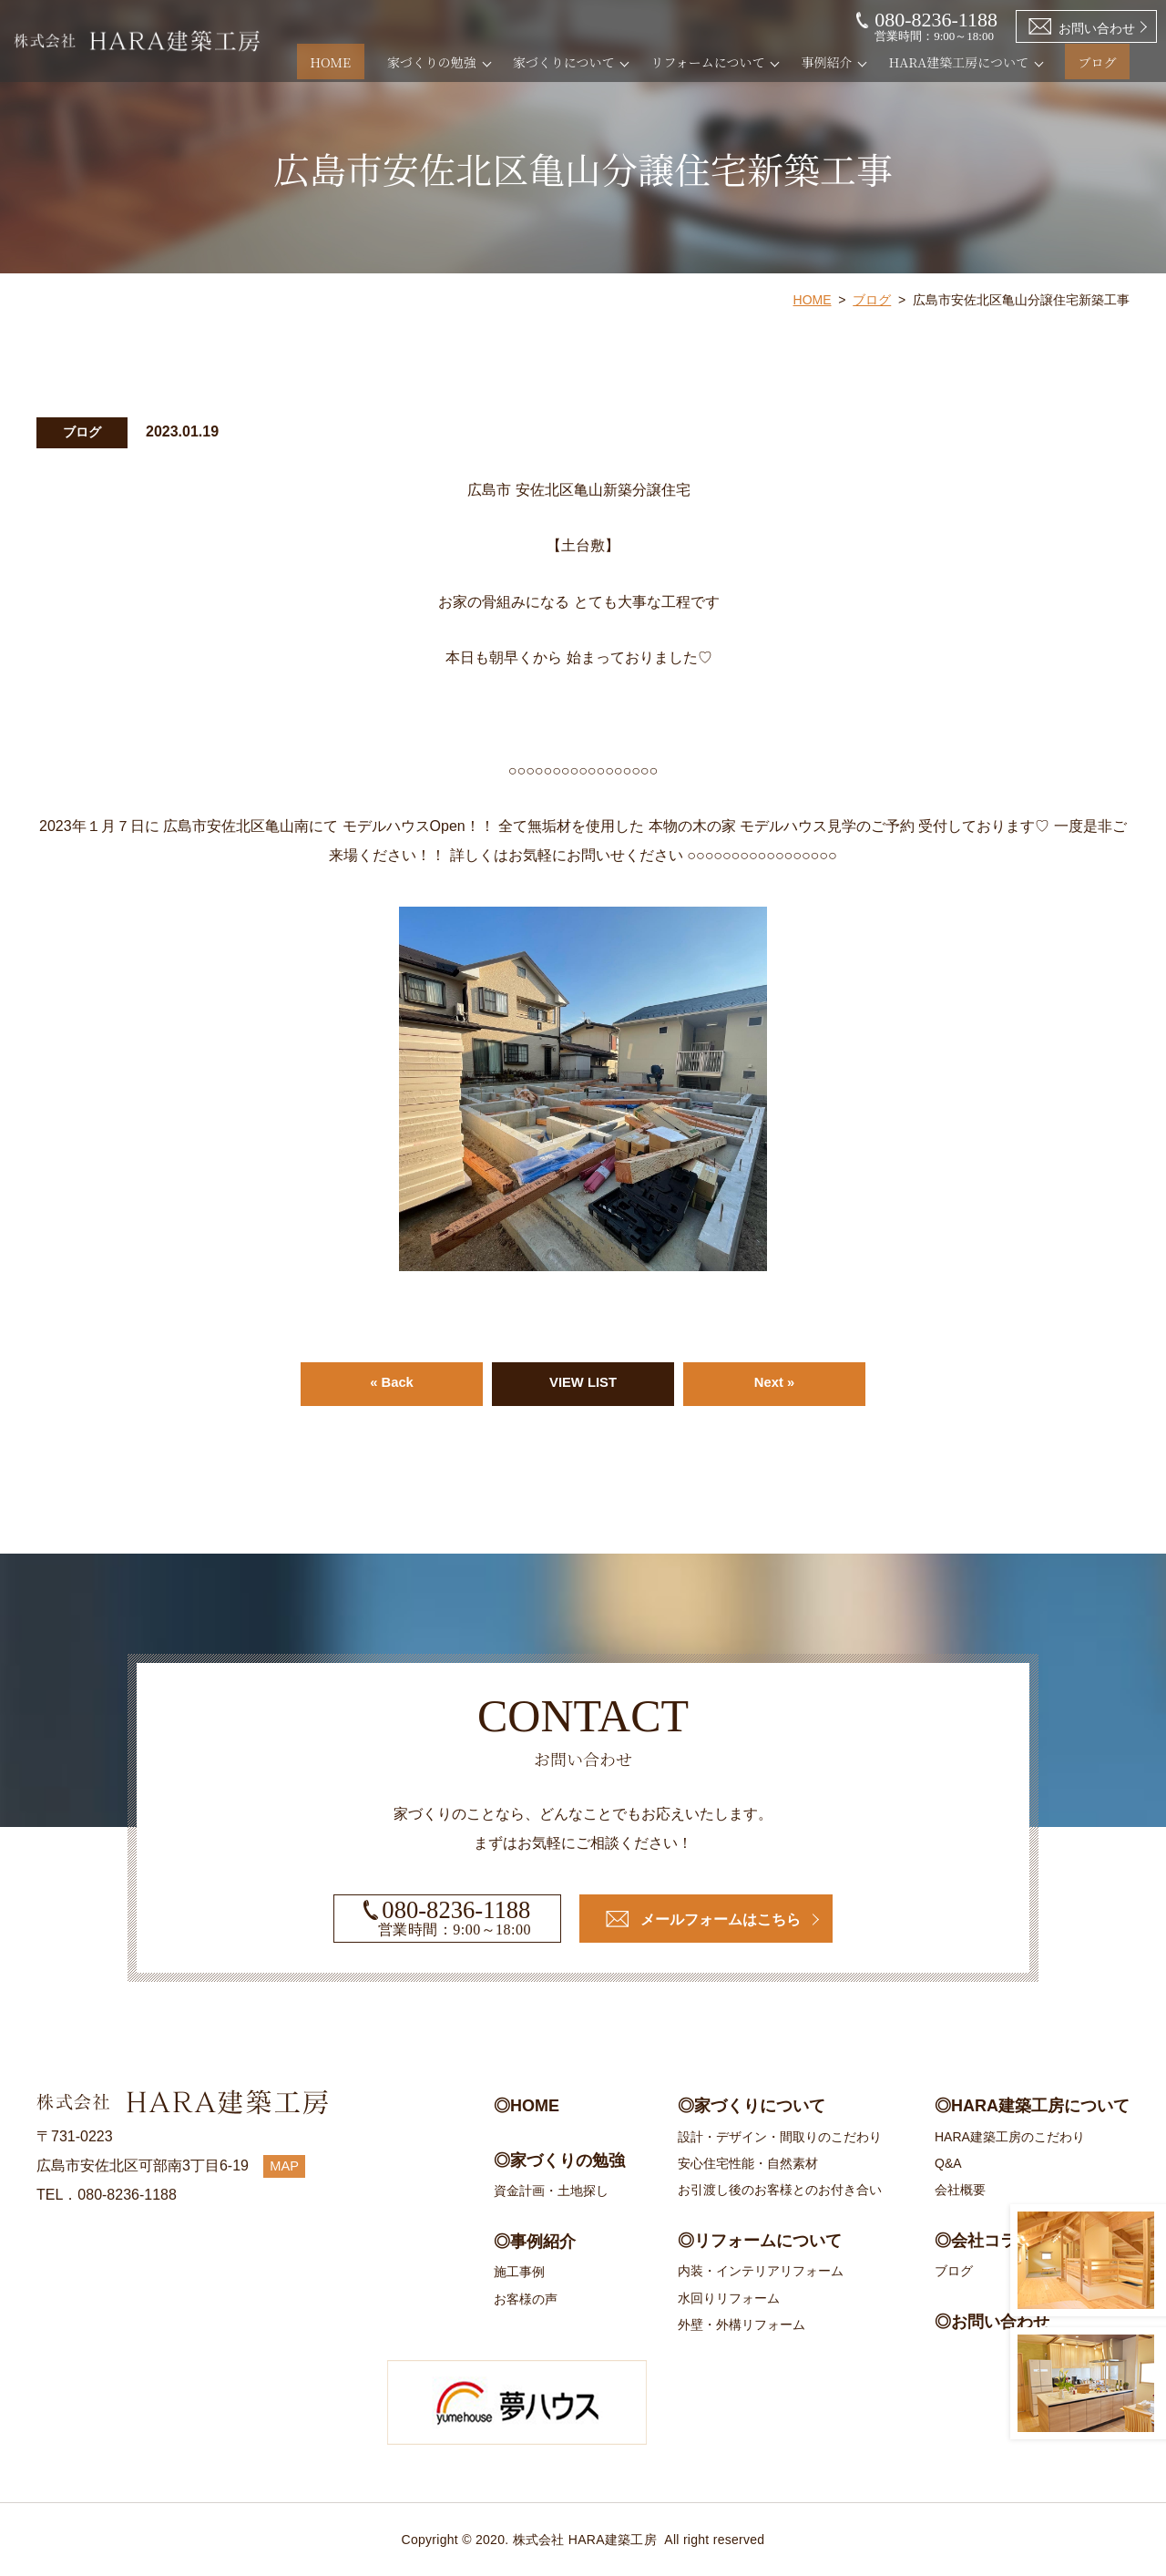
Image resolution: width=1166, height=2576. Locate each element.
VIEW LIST (583, 1383)
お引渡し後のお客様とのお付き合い (780, 2190)
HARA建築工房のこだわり (1010, 2137)
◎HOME (526, 2106)
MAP (286, 2165)
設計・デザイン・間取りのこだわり (780, 2137)
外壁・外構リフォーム (741, 2325)
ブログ (1110, 62)
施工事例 (519, 2272)
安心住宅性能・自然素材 (748, 2163)
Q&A (948, 2163)
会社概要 (960, 2190)
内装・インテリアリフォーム (761, 2271)
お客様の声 (525, 2299)
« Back (391, 1383)
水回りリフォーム (729, 2298)
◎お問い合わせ (992, 2322)
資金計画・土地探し (551, 2191)
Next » (774, 1383)
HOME (370, 62)
